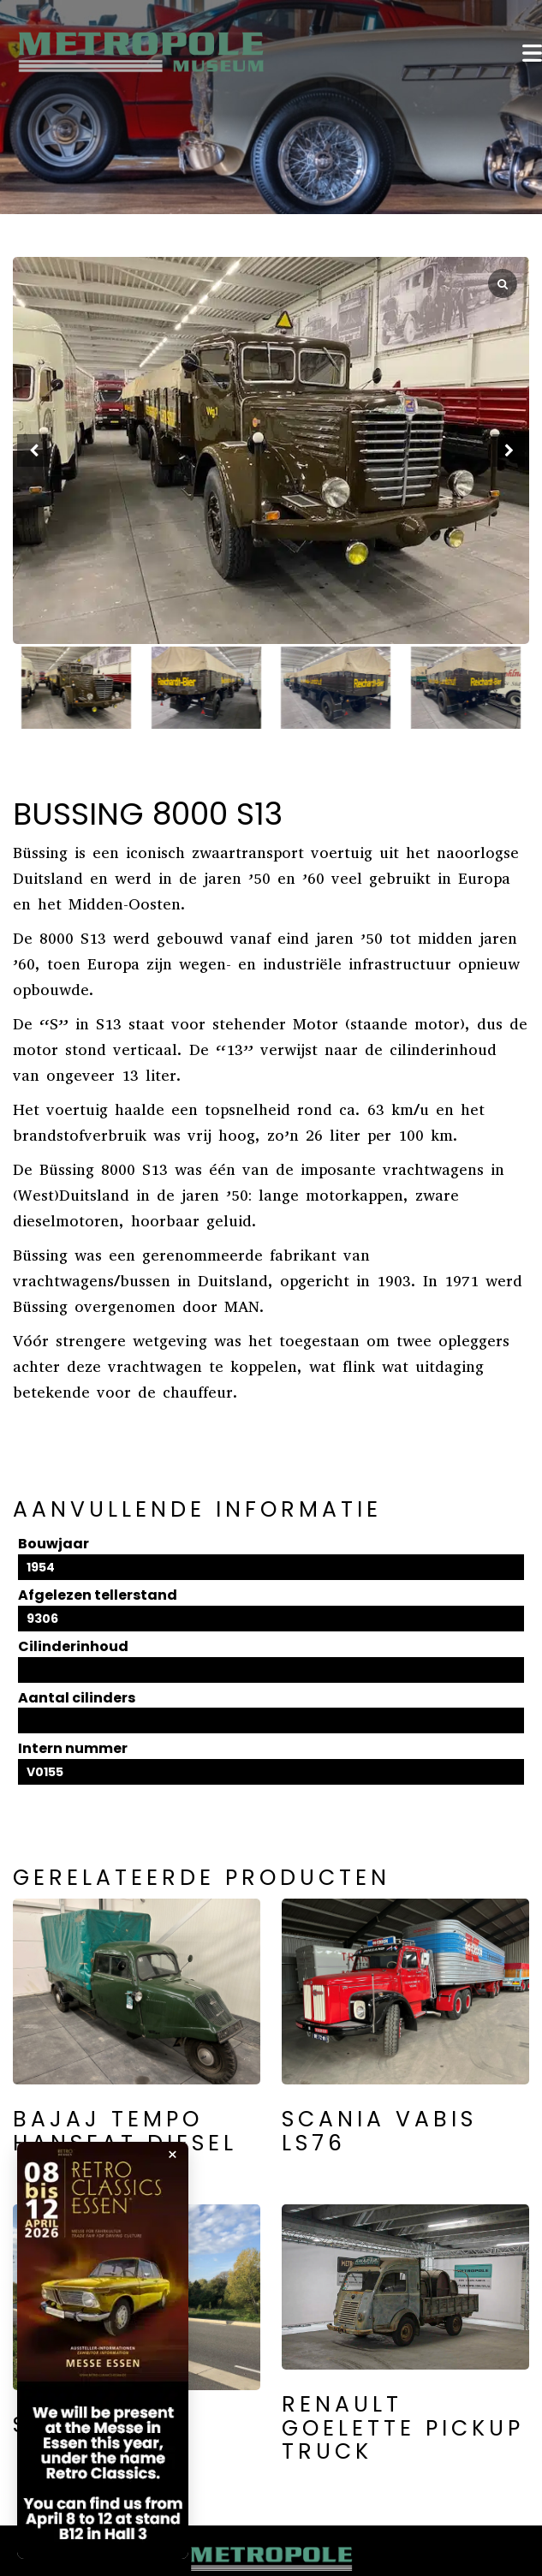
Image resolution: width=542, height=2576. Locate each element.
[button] (508, 450)
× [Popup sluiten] (172, 2154)
